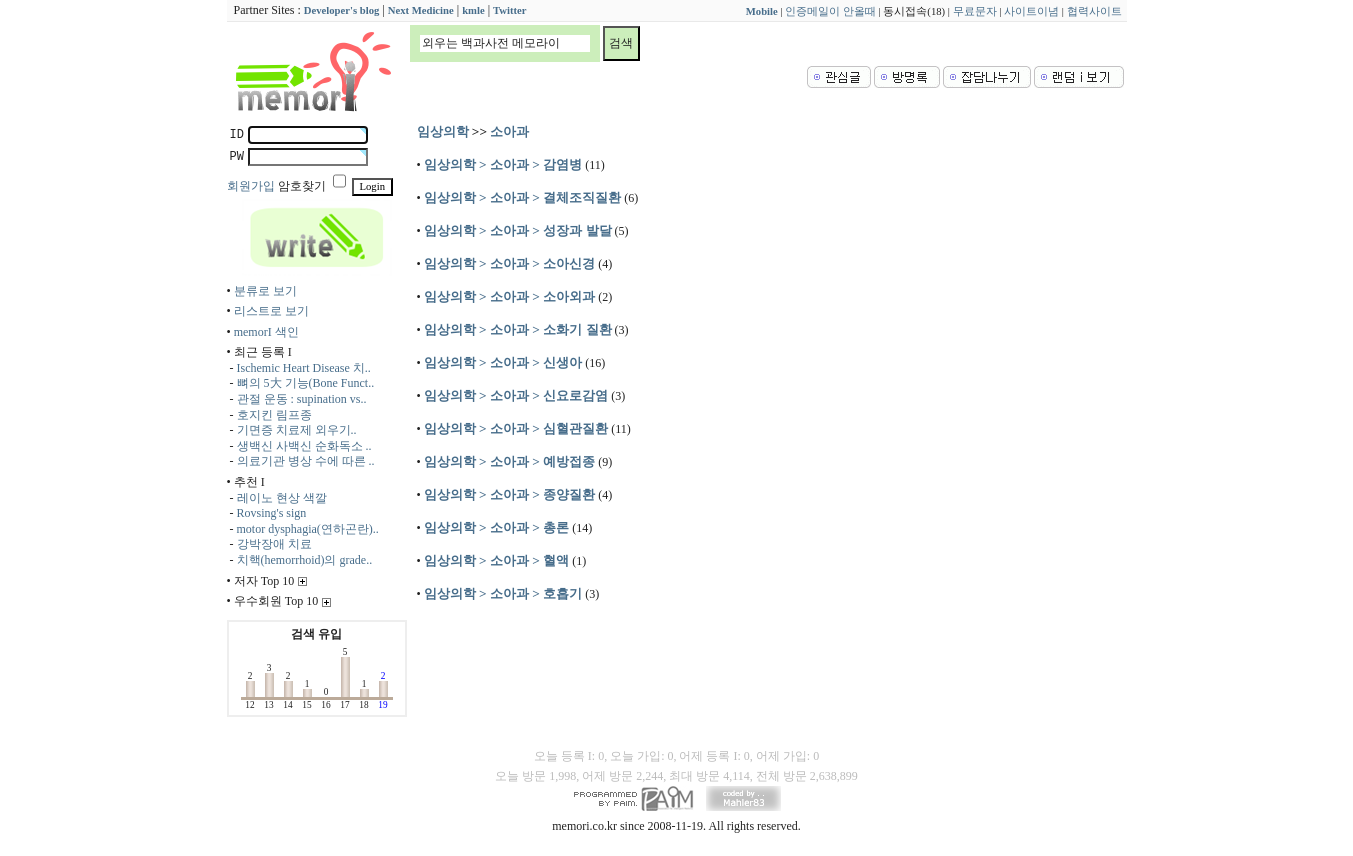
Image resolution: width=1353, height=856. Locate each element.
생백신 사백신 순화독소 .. (304, 446)
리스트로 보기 (271, 311)
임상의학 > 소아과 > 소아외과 (510, 296)
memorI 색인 (266, 332)
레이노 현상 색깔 (282, 498)
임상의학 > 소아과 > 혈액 (497, 560)
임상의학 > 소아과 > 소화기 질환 (518, 329)
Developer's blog (341, 10)
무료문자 (975, 11)
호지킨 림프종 (274, 415)
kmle (473, 10)
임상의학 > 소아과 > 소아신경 (510, 263)
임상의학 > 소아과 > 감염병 (503, 164)
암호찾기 (302, 186)
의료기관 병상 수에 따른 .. (306, 461)
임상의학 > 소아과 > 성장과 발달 (518, 230)
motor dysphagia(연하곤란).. (308, 529)
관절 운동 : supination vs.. (302, 399)
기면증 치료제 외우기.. (297, 430)
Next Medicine (421, 10)
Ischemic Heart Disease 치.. (304, 368)
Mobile (762, 11)
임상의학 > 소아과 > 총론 (497, 527)
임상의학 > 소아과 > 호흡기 (503, 593)
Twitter (510, 10)
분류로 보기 (265, 291)
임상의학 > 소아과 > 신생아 (503, 362)
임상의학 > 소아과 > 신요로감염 (516, 395)
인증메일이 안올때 (830, 11)
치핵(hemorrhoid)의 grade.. (305, 560)
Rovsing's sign (272, 513)
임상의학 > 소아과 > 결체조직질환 (523, 197)
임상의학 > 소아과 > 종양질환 (510, 494)
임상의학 (443, 131)
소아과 (509, 131)
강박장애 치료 (274, 544)
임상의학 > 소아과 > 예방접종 (510, 461)
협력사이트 (1094, 11)
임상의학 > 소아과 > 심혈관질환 (516, 428)
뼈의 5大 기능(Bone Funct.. (306, 383)
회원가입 (251, 186)
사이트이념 (1031, 11)
